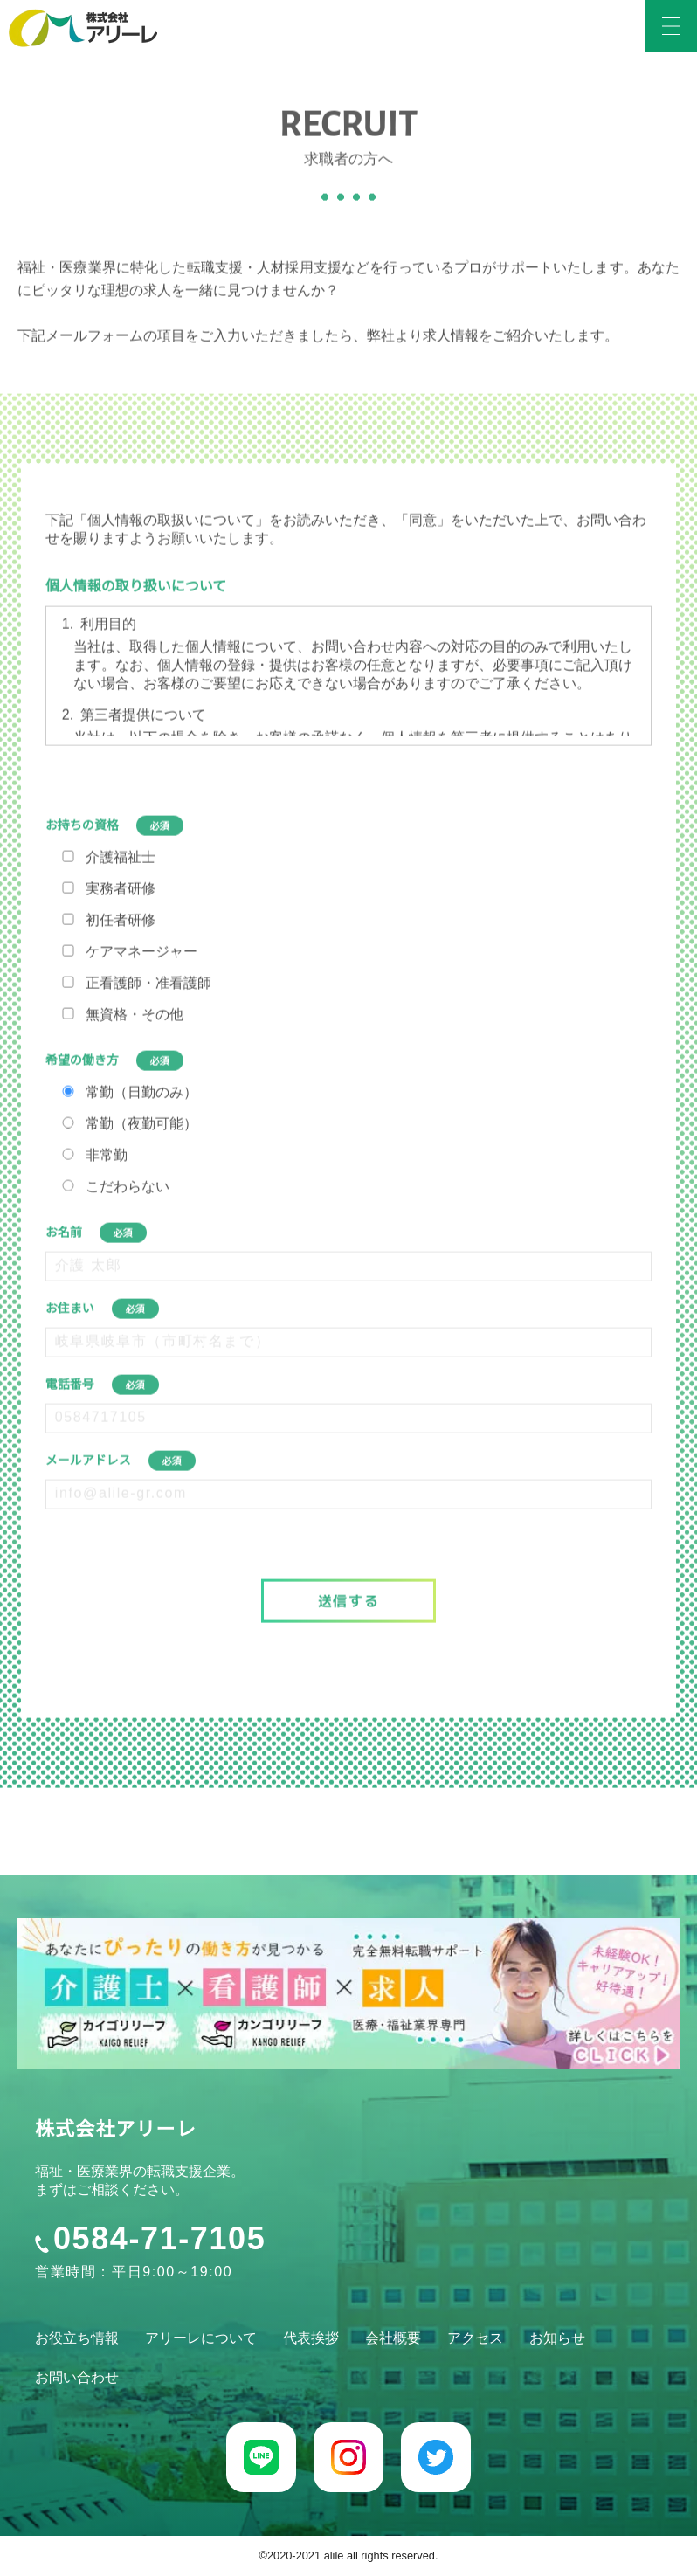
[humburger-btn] (671, 26)
